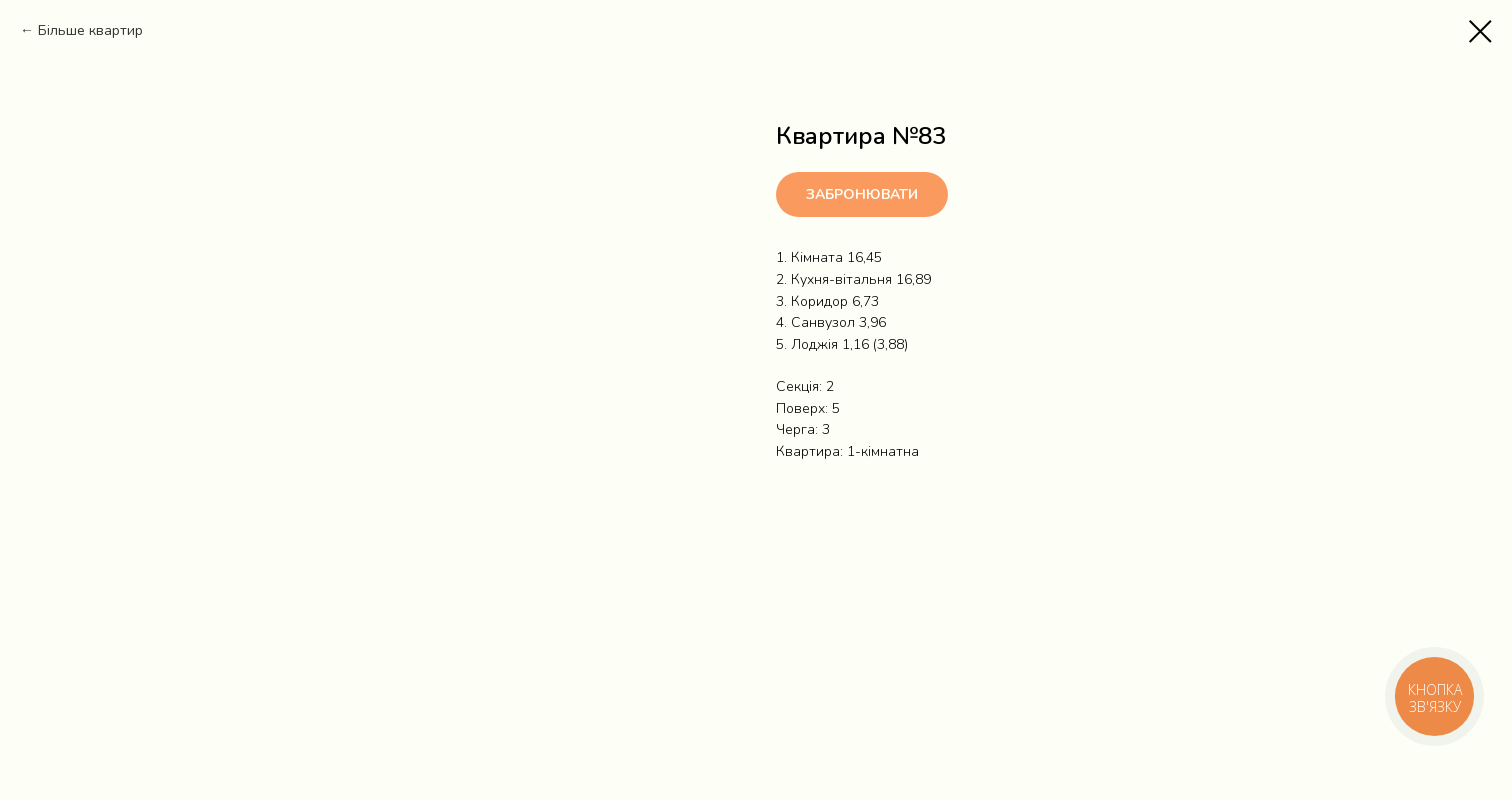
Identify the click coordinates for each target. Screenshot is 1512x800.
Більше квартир (90, 30)
